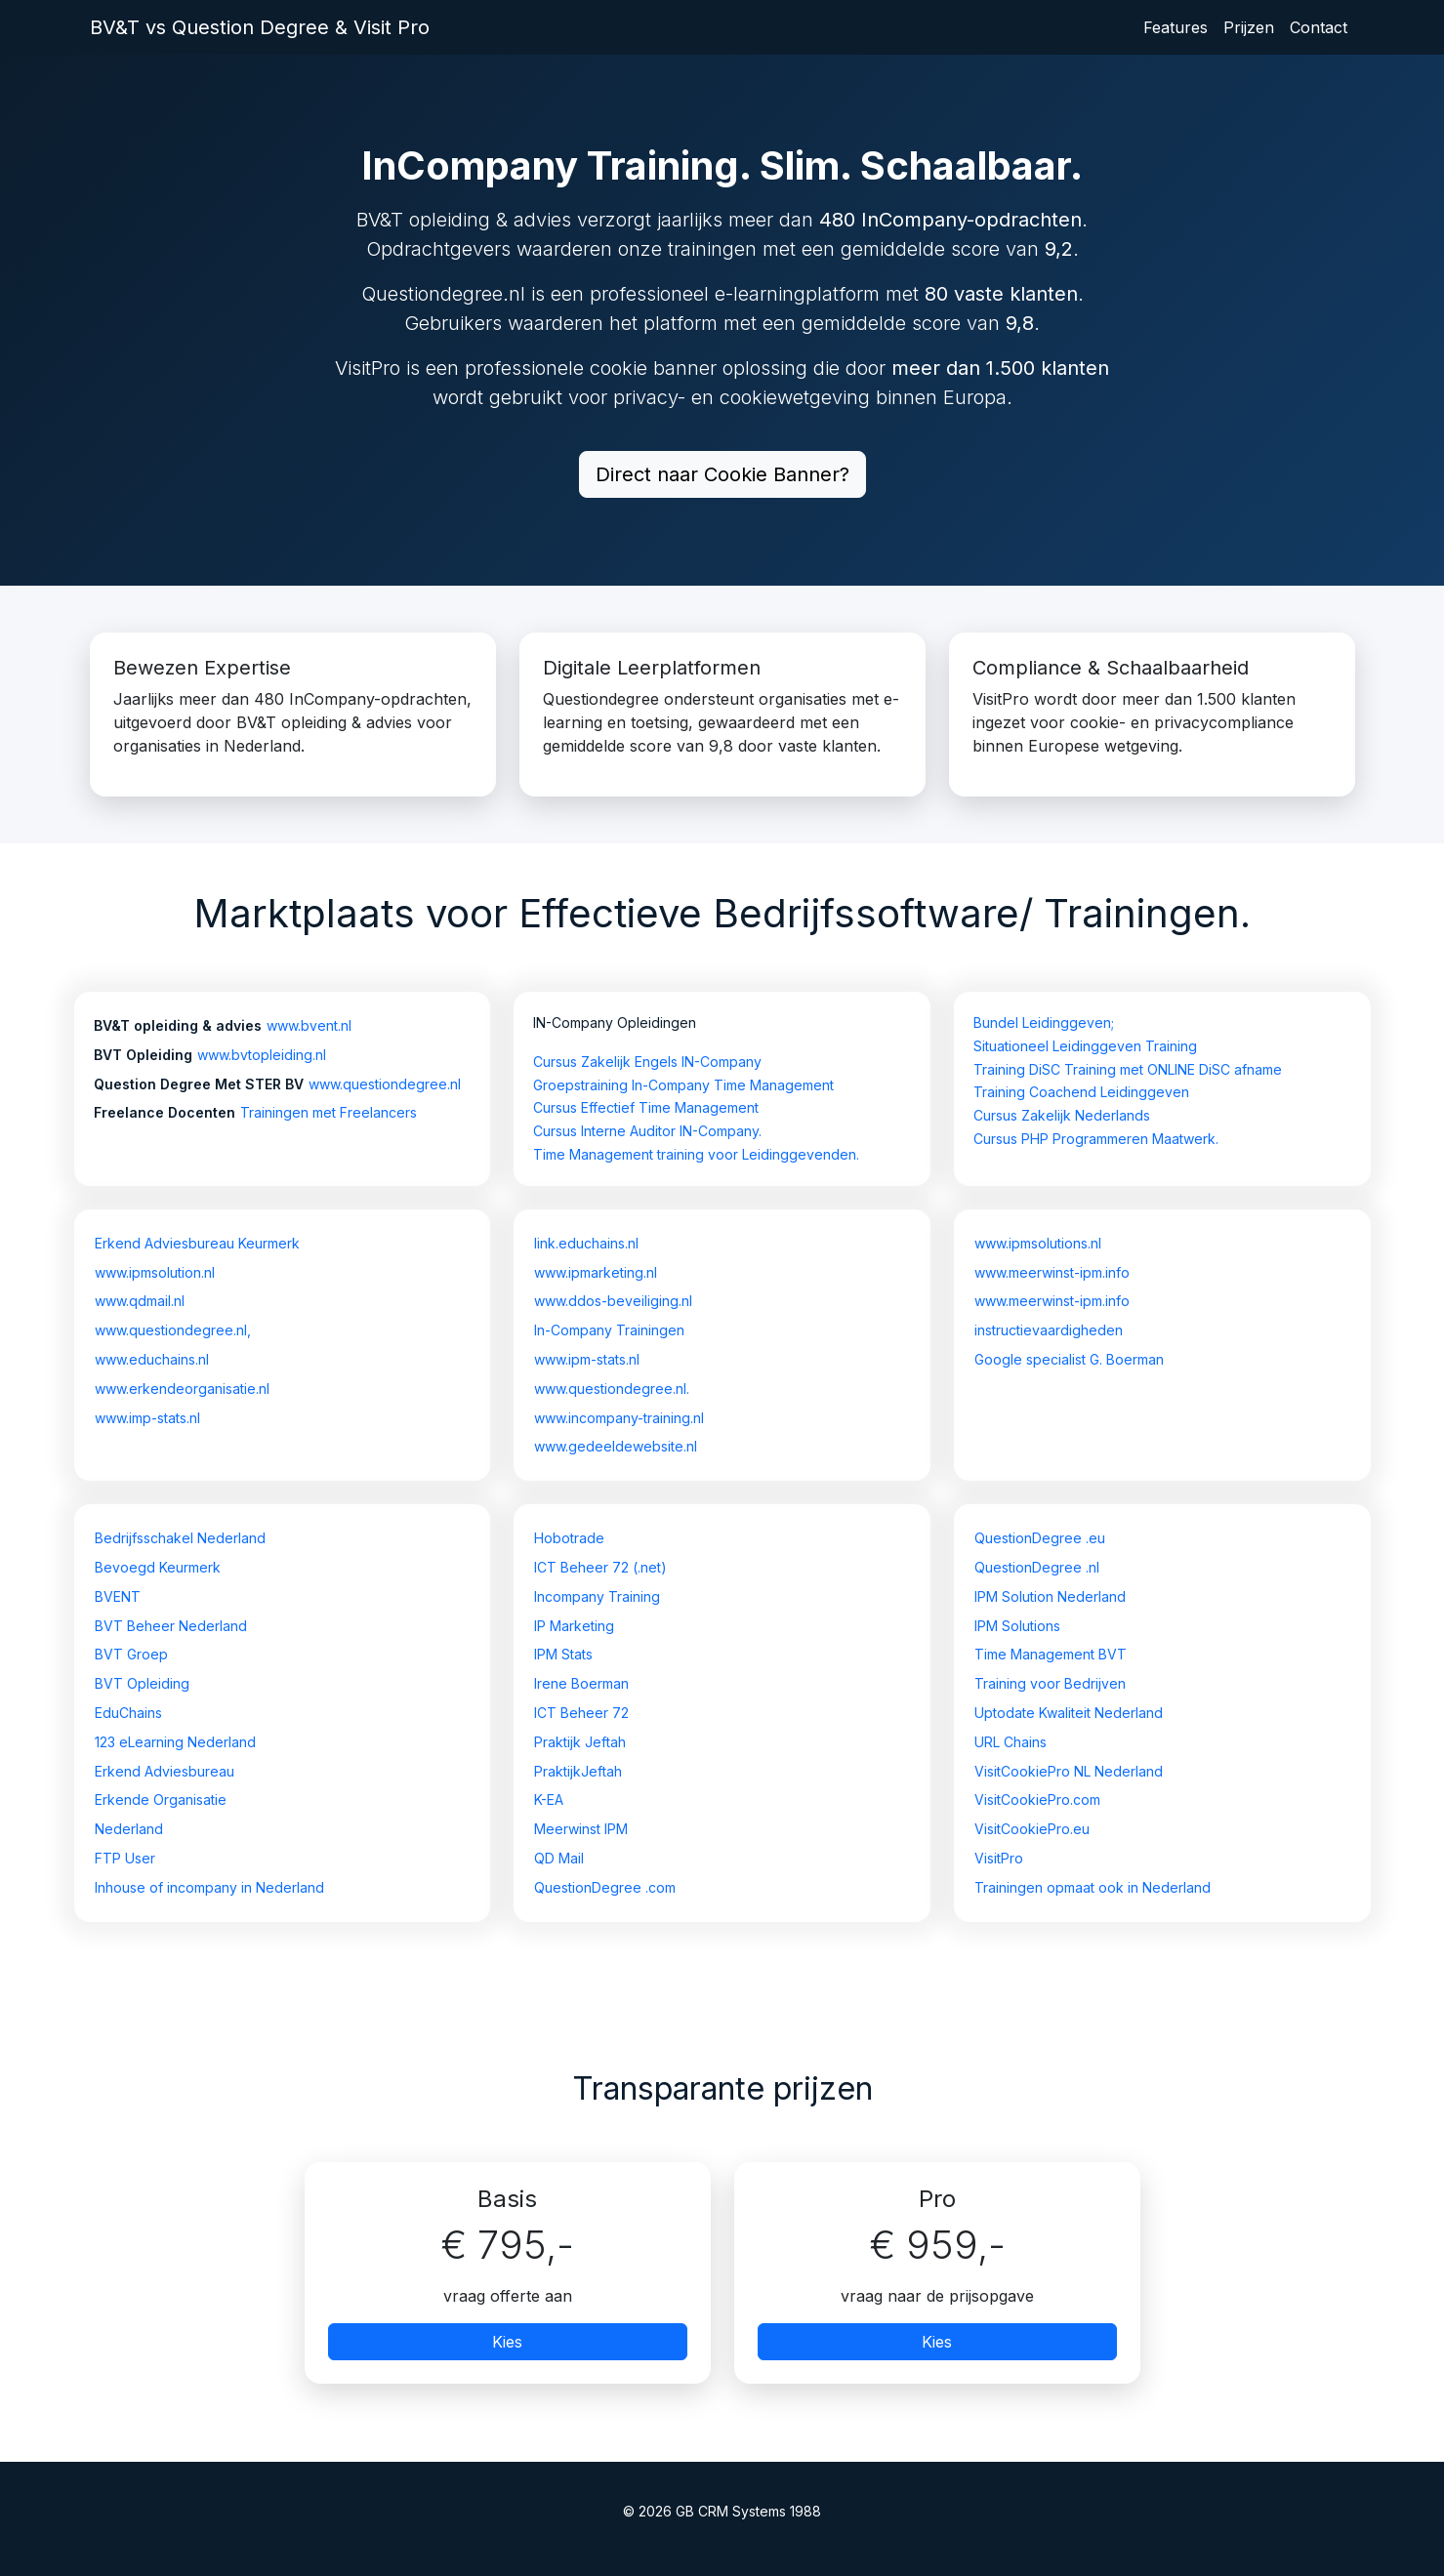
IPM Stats (563, 1654)
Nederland (129, 1828)
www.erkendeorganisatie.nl (182, 1388)
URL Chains (1010, 1742)
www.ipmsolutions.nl (1037, 1243)
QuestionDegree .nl (1036, 1567)
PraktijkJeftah (578, 1771)
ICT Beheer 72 (581, 1712)
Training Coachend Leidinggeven (1081, 1092)
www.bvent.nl (309, 1025)
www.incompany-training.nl (619, 1418)
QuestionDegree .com (605, 1887)
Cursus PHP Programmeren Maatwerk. (1095, 1138)
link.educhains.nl (586, 1243)
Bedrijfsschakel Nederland (180, 1538)
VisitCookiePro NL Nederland (1068, 1771)
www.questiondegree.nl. (611, 1388)
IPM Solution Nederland (1050, 1596)
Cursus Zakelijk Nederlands (1061, 1115)
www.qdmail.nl (140, 1300)
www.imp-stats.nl (147, 1418)
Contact (1318, 27)
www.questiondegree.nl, (173, 1330)
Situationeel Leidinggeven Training (1085, 1046)
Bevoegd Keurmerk (158, 1567)
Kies (507, 2341)
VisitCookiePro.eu (1032, 1828)
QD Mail (559, 1858)
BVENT (118, 1596)
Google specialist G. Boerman (1069, 1359)
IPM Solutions (1017, 1625)
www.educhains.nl (152, 1359)
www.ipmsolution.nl (155, 1272)
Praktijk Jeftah (580, 1742)
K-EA (548, 1799)
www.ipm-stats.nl (586, 1359)
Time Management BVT (1050, 1654)
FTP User (125, 1858)
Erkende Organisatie (161, 1799)
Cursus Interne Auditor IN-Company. (647, 1131)
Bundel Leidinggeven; (1043, 1022)
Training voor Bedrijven (1050, 1683)
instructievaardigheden (1048, 1330)
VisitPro (998, 1858)
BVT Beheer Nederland (171, 1625)
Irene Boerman (581, 1683)
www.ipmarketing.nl (595, 1272)
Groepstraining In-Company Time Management (683, 1085)
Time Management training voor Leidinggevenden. (696, 1154)
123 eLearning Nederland (175, 1742)
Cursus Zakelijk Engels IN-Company (647, 1061)
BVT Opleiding (142, 1683)
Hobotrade (569, 1538)
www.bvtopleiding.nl (261, 1054)
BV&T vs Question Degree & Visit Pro (260, 27)
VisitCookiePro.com (1037, 1799)
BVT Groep (131, 1654)
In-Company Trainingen (609, 1330)
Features (1175, 27)
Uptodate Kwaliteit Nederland (1068, 1712)
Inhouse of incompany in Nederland (209, 1887)
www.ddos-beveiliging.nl (613, 1300)
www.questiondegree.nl (385, 1084)
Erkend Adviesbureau (164, 1771)
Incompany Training (597, 1596)
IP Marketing (574, 1625)
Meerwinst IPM (581, 1828)
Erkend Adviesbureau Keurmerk (197, 1243)
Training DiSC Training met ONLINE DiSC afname (1127, 1069)
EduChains (128, 1712)
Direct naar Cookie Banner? (722, 474)
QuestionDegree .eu (1039, 1538)
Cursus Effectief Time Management (646, 1107)
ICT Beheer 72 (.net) (600, 1567)
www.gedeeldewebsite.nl (615, 1446)
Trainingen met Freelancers (328, 1112)
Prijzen (1248, 27)
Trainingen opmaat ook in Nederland (1092, 1887)
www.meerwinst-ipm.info (1052, 1272)
